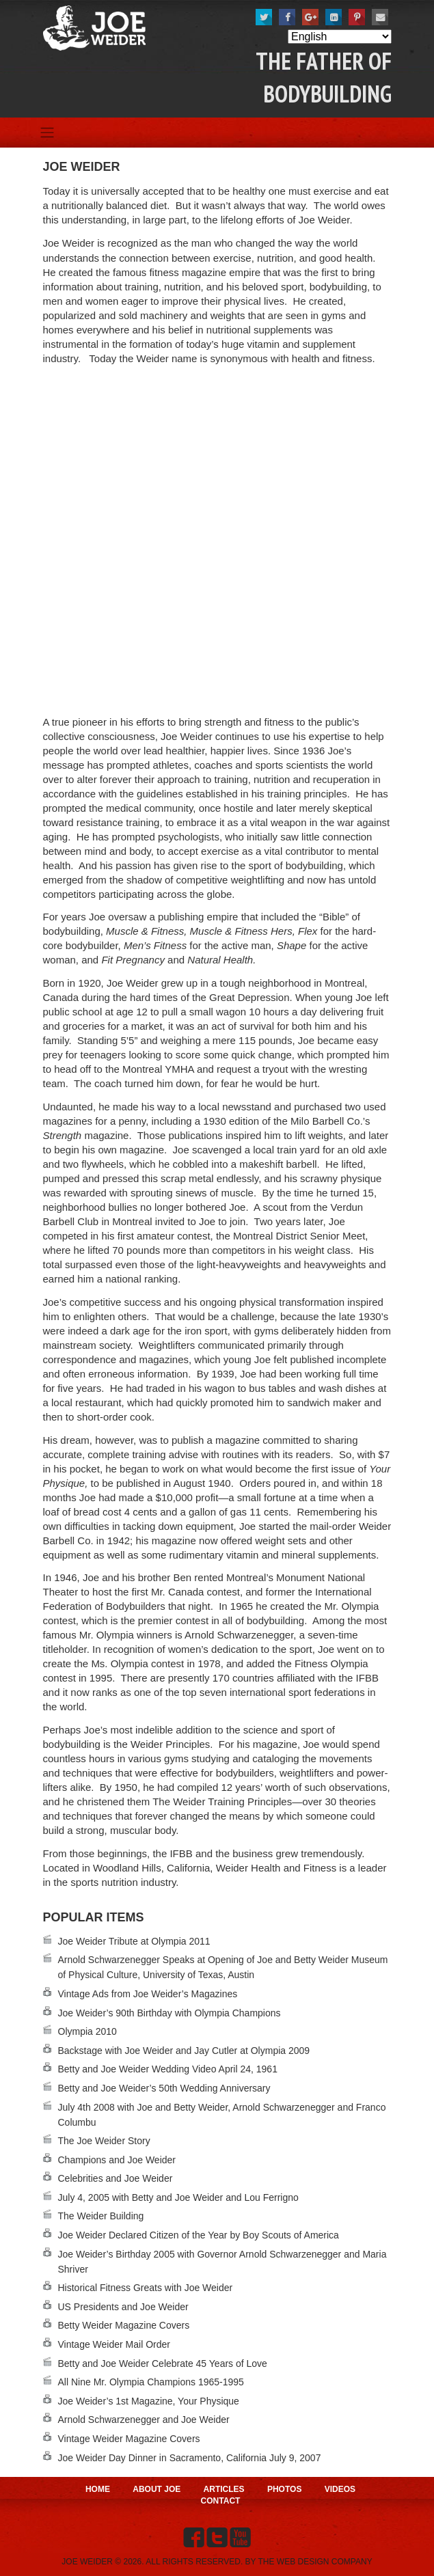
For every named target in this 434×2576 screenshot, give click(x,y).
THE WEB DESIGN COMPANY (315, 2561)
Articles (224, 2489)
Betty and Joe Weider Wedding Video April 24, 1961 (167, 2069)
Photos (284, 2489)
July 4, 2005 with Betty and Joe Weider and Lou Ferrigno (178, 2197)
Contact (221, 2501)
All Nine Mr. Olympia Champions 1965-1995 (151, 2381)
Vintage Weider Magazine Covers (129, 2438)
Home (97, 2489)
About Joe (156, 2489)
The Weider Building (101, 2215)
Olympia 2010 (87, 2031)
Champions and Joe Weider (117, 2159)
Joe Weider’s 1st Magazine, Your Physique (148, 2401)
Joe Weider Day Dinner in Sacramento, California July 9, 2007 (189, 2457)
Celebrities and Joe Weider (115, 2178)
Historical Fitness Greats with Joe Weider (145, 2287)
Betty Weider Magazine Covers (124, 2325)
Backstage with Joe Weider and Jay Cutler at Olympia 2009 (184, 2050)
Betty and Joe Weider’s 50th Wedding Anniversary (164, 2088)
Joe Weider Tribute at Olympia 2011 (134, 1941)
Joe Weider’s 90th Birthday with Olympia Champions (169, 2013)
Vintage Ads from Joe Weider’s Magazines (148, 1993)
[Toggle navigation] (47, 132)
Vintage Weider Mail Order (114, 2344)
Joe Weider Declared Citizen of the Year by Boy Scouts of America (198, 2235)
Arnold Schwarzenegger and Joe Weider (144, 2419)
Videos (340, 2489)
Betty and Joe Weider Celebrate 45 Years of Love (162, 2363)
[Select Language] (340, 36)
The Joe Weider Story (104, 2140)
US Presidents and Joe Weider (123, 2306)
